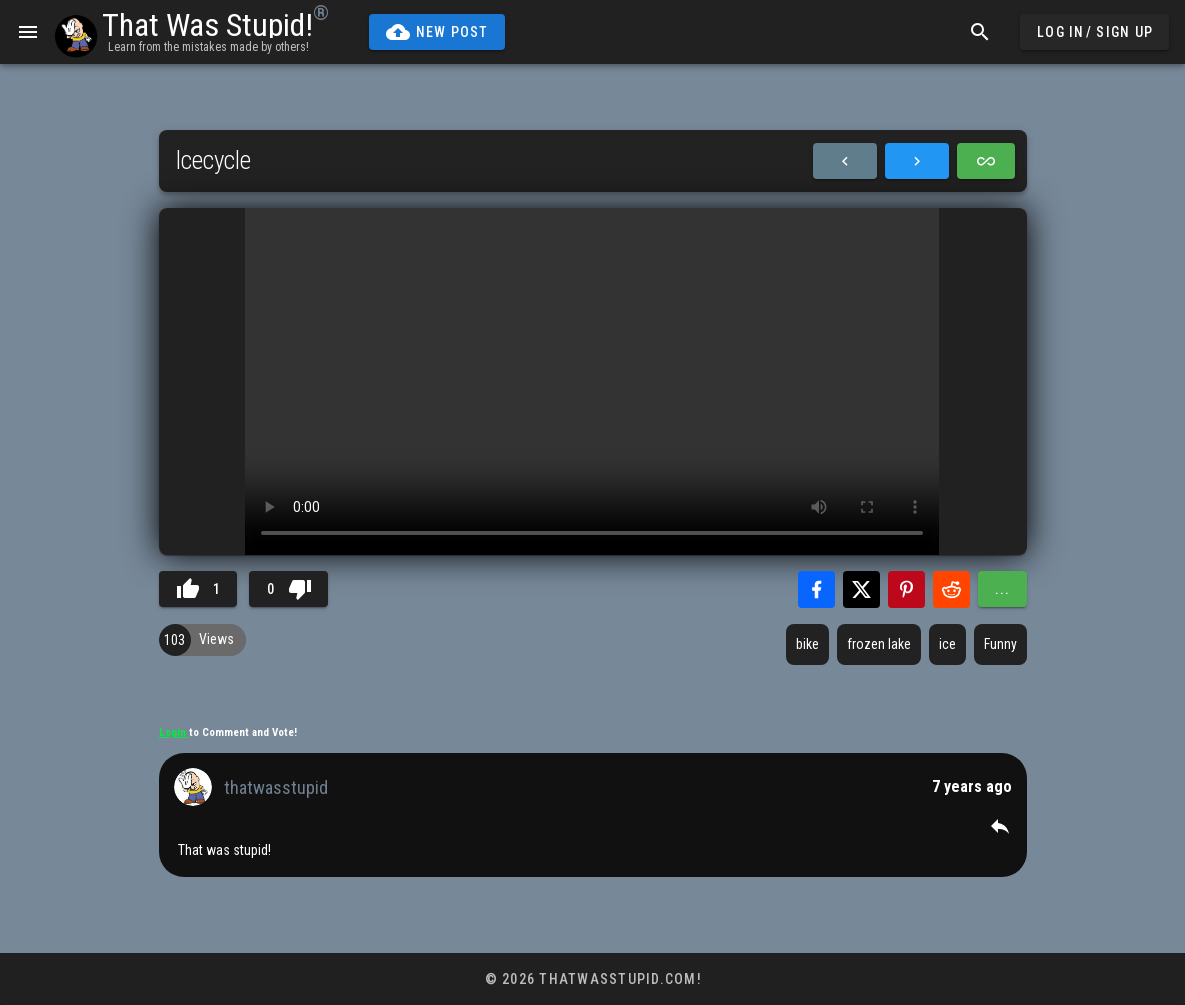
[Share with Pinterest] (906, 589)
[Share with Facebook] (816, 589)
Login (174, 732)
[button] (1000, 826)
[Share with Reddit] (951, 589)
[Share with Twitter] (861, 589)
